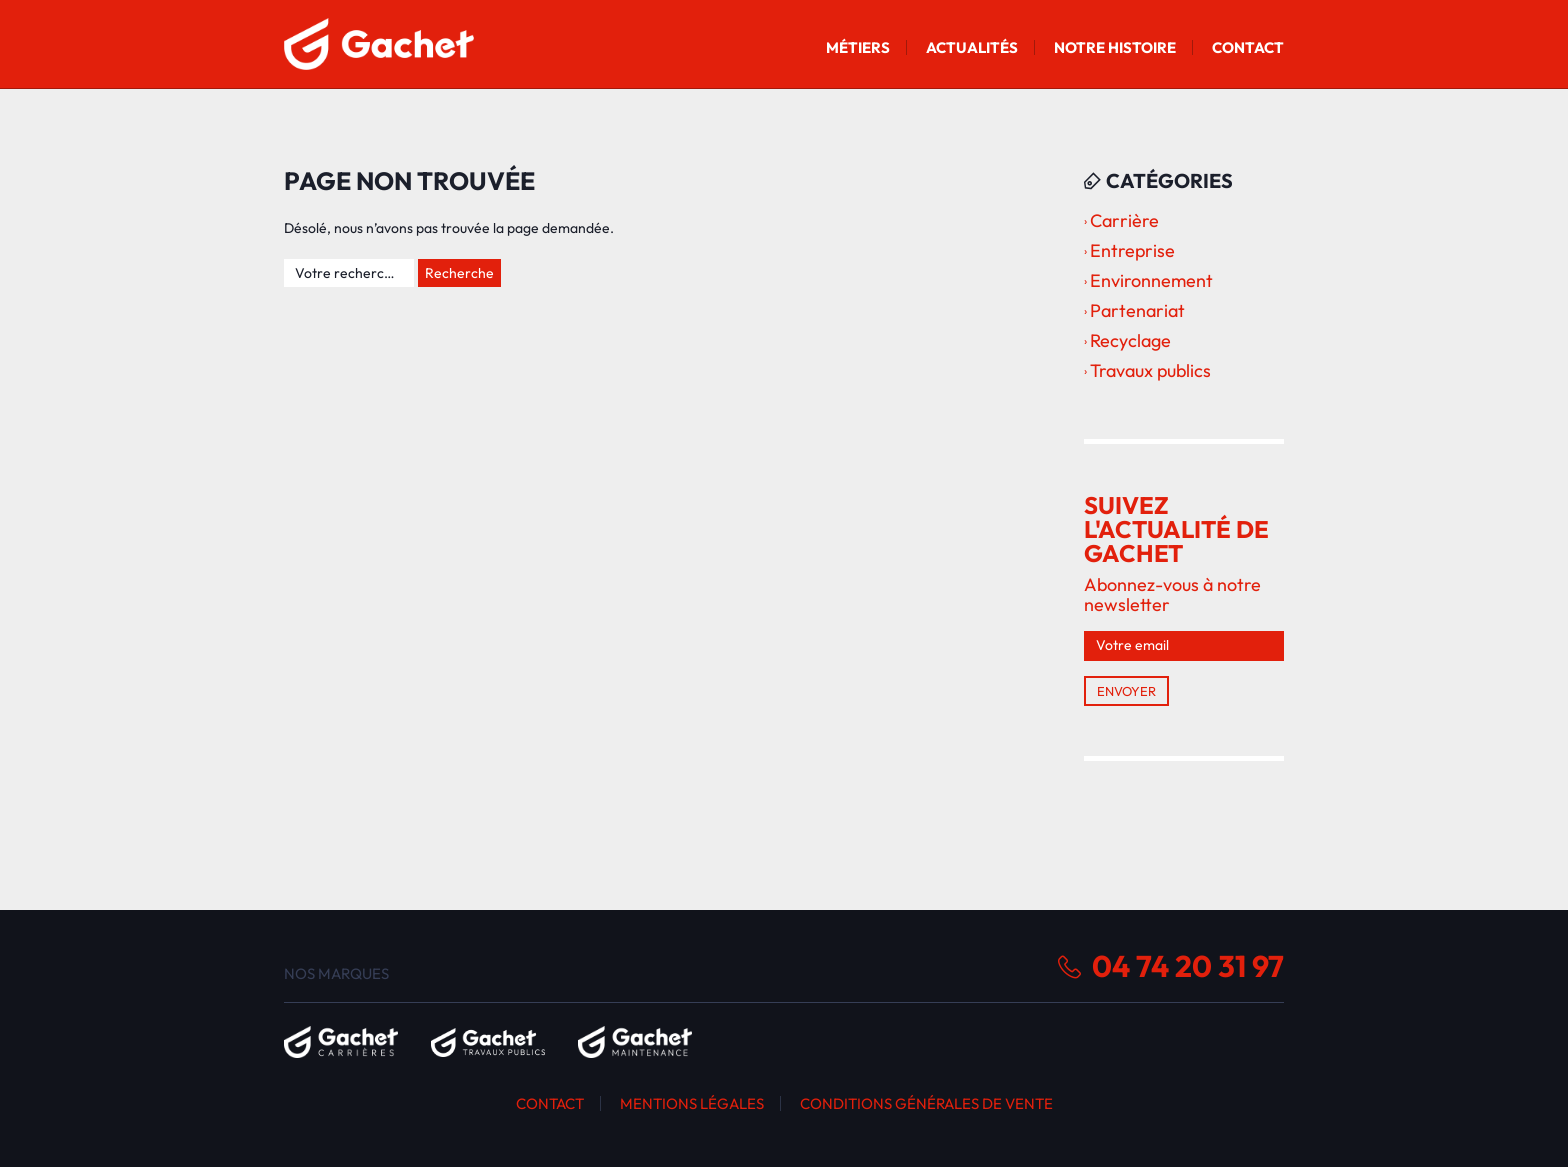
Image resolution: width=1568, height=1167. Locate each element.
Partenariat (1137, 310)
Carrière (1124, 220)
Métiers (858, 47)
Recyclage (1130, 340)
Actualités (972, 47)
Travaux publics (1150, 370)
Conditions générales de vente (926, 1103)
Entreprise (1132, 250)
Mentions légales (692, 1103)
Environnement (1151, 280)
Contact (1248, 47)
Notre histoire (1115, 47)
